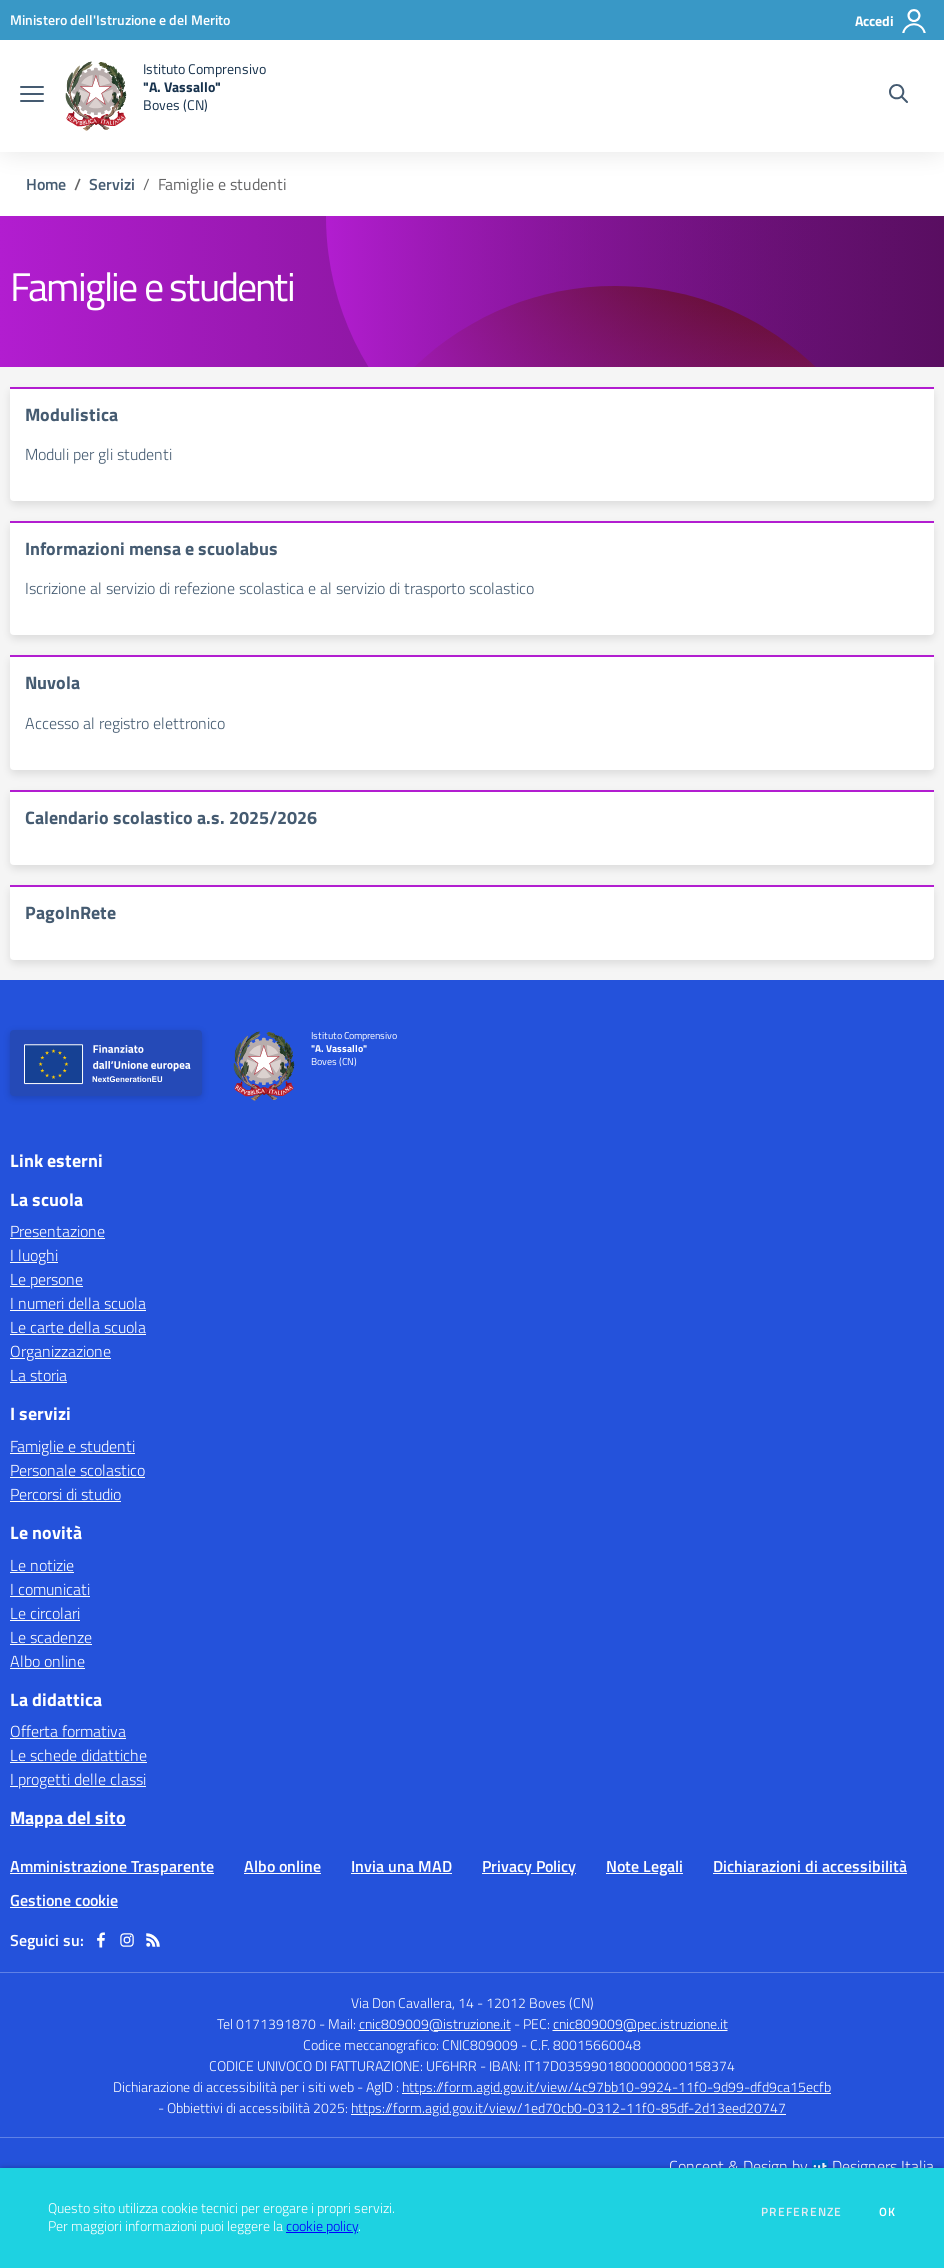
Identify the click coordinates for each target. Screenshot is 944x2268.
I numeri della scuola (78, 1303)
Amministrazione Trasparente (112, 1866)
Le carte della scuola (78, 1327)
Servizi (112, 184)
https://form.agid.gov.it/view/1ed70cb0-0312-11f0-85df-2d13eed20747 (568, 2107)
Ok (888, 2212)
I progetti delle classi (78, 1779)
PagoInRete (70, 912)
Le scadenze (51, 1637)
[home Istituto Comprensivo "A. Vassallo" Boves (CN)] (165, 96)
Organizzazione (60, 1351)
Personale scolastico (77, 1470)
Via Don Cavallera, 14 (412, 2002)
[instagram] (127, 1940)
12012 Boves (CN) (540, 2002)
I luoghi (34, 1255)
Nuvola (52, 682)
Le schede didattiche (78, 1755)
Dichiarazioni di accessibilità (810, 1866)
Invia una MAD (401, 1866)
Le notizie (42, 1565)
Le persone (46, 1279)
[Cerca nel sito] (898, 96)
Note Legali (644, 1866)
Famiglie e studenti (72, 1446)
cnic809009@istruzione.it (435, 2023)
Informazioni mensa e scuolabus (151, 548)
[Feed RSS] (153, 1940)
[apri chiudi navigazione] (32, 96)
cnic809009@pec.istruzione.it (640, 2023)
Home (46, 184)
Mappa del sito (68, 1817)
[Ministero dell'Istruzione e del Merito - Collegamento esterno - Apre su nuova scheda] (120, 19)
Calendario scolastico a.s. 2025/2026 (171, 817)
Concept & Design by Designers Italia (801, 2166)
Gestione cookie (64, 1900)
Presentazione (57, 1231)
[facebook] (101, 1940)
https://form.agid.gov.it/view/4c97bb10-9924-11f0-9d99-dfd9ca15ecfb (616, 2086)
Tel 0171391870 (266, 2023)
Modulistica (71, 414)
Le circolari (45, 1613)
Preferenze (801, 2212)
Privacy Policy (529, 1866)
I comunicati (50, 1589)
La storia (38, 1375)
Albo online (47, 1661)
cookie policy (322, 2226)
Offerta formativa (68, 1731)
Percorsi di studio (65, 1494)
